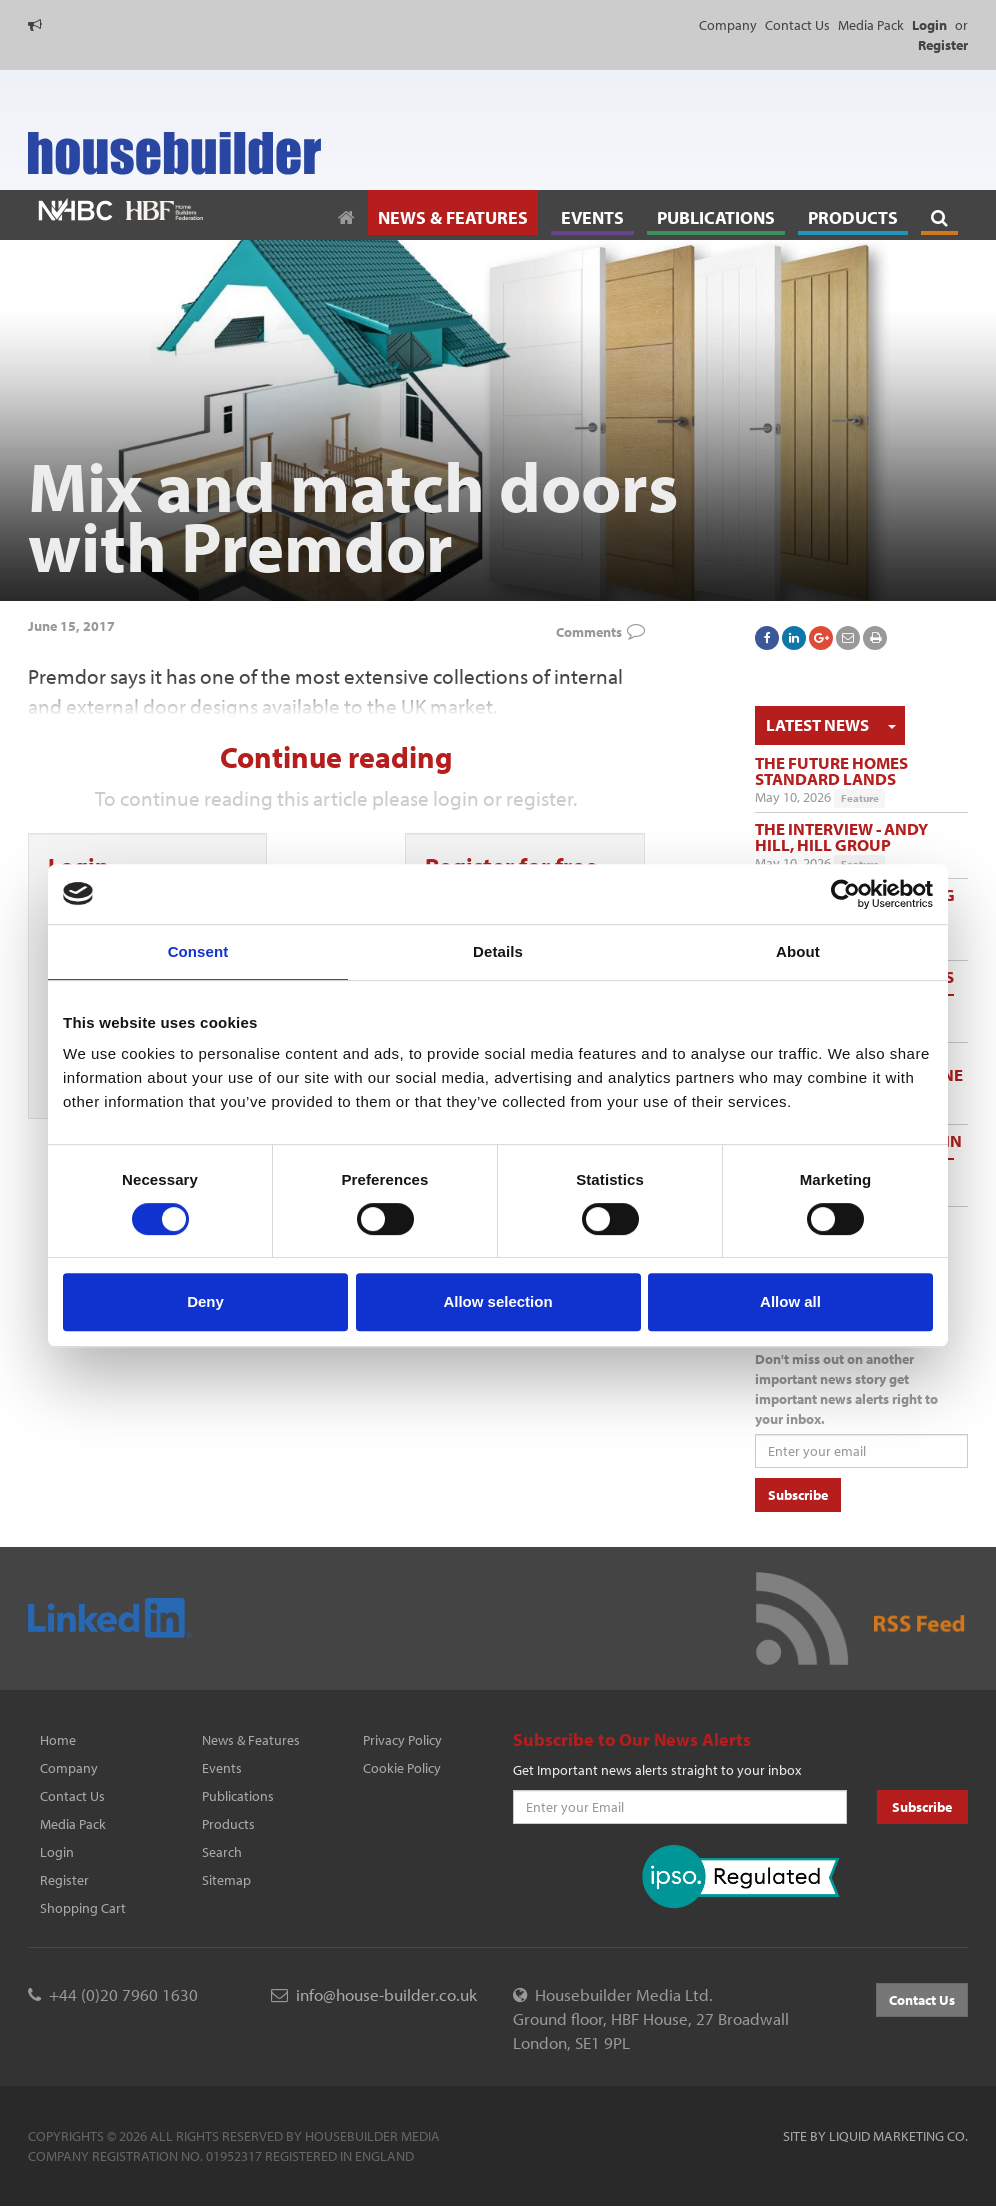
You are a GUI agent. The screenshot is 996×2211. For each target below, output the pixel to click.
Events (222, 1768)
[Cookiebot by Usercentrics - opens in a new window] (845, 894)
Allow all (790, 1301)
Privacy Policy (402, 1740)
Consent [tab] (198, 951)
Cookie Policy (402, 1768)
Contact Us (797, 25)
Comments (589, 632)
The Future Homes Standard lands (831, 770)
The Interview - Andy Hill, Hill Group (841, 836)
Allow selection (497, 1301)
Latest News (817, 724)
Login (57, 1852)
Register (64, 1880)
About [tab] (798, 951)
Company (728, 25)
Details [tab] (498, 951)
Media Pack (871, 25)
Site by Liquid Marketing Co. (875, 2136)
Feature (860, 798)
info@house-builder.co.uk (386, 1994)
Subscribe (798, 1495)
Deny (205, 1301)
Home (58, 1740)
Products (228, 1824)
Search (222, 1852)
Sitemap (226, 1880)
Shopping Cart (83, 1908)
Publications (238, 1796)
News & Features (251, 1740)
